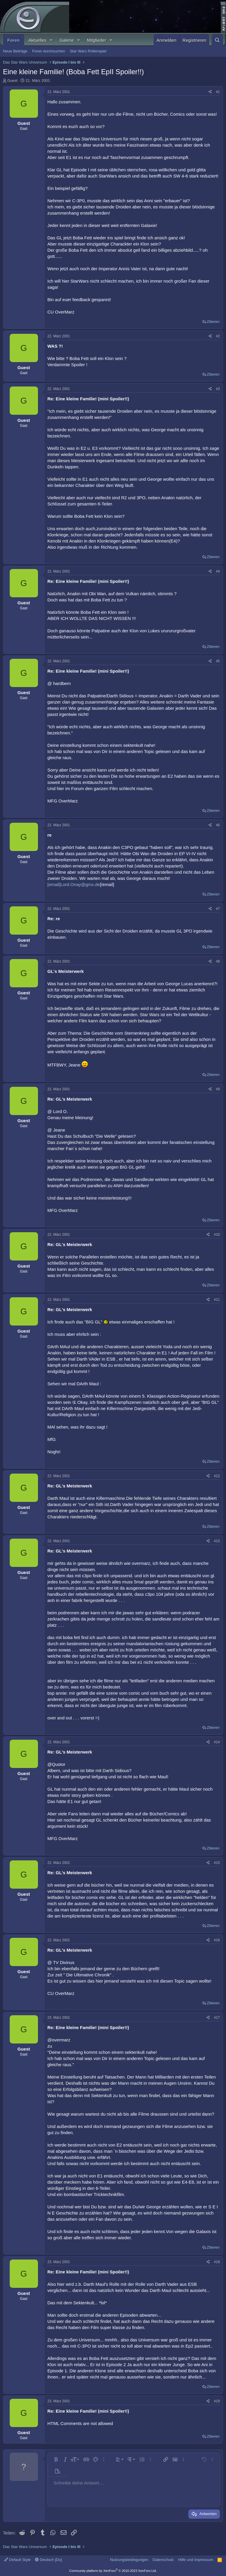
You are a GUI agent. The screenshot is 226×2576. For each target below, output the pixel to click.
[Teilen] (210, 92)
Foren (13, 40)
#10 (217, 1235)
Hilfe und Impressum (195, 2559)
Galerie (66, 40)
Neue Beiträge (15, 51)
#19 (217, 2401)
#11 (217, 1300)
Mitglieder (96, 40)
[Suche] (217, 40)
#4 (218, 571)
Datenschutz (163, 2559)
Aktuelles (37, 40)
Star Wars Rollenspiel (88, 51)
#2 (218, 336)
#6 (218, 825)
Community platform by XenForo (113, 2570)
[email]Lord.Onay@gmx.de (73, 884)
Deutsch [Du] (48, 2559)
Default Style (17, 2559)
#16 (217, 1940)
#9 (218, 1089)
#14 (217, 1742)
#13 (217, 1541)
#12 (217, 1476)
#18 (217, 2262)
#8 (218, 961)
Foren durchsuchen (48, 51)
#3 (218, 389)
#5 (218, 661)
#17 (217, 2018)
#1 (218, 92)
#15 (217, 1863)
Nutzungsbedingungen (129, 2559)
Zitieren (213, 321)
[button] (51, 40)
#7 (218, 909)
